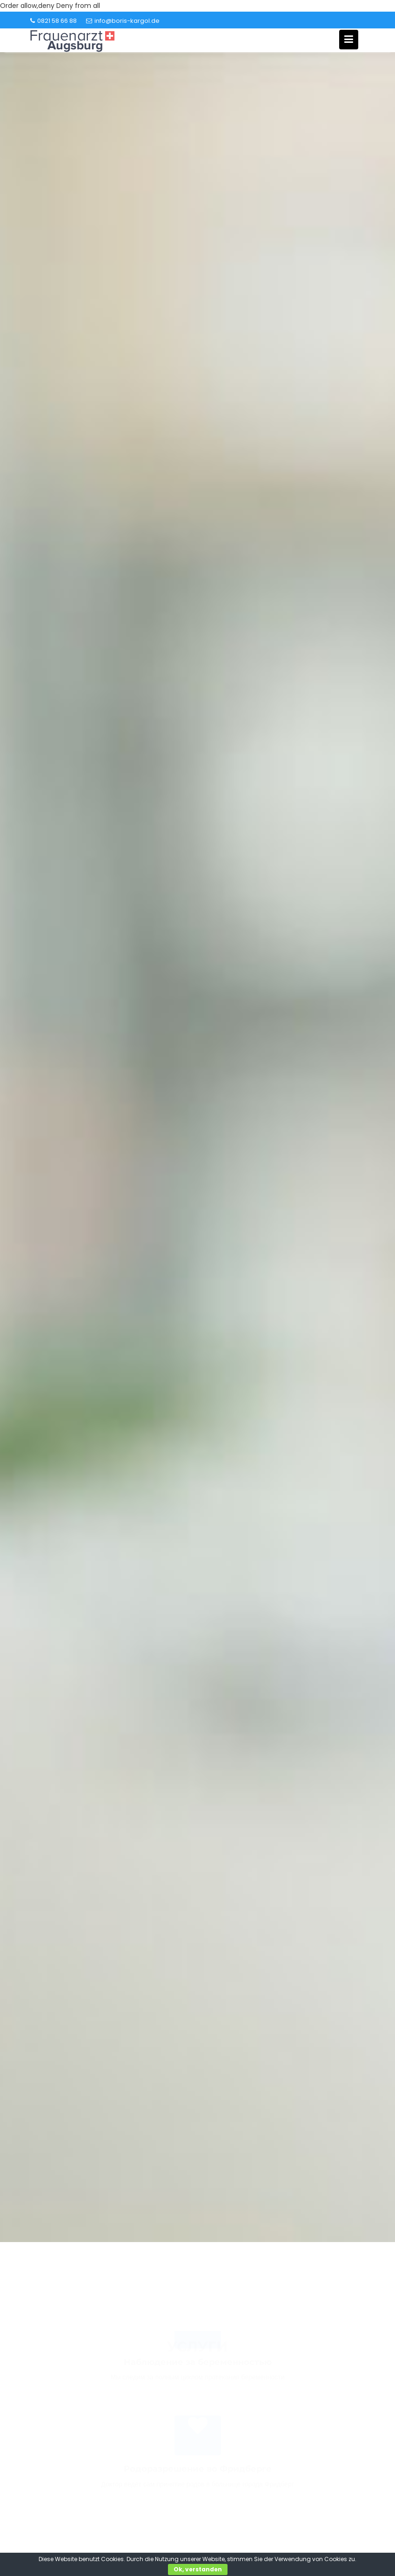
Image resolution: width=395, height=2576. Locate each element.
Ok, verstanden (198, 2569)
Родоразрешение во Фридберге (198, 2476)
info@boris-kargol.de (123, 20)
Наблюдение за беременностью (198, 2369)
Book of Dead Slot (244, 2257)
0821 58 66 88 (53, 20)
